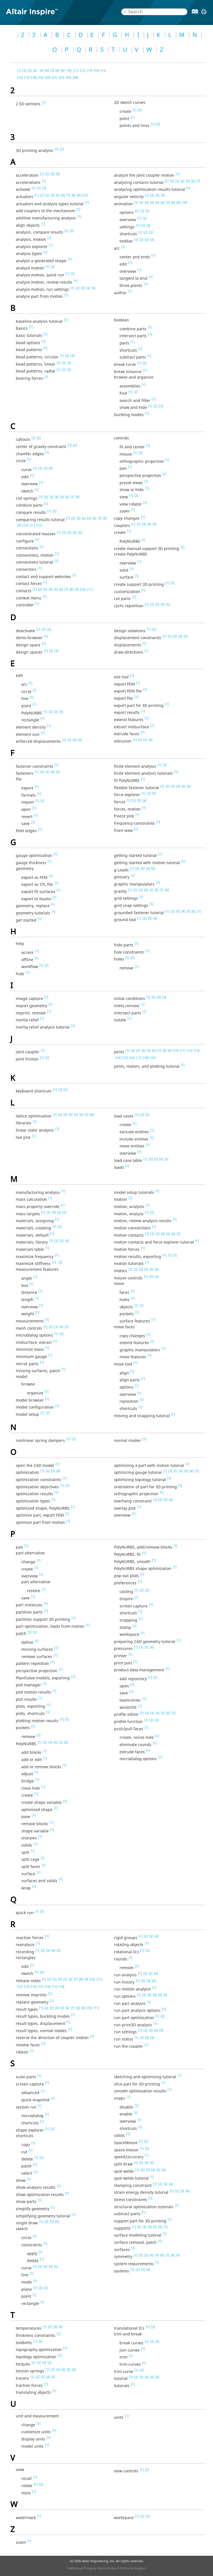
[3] (30, 70)
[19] (41, 77)
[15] (103, 70)
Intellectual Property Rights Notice (92, 2568)
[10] (69, 70)
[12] (82, 70)
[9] (63, 70)
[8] (57, 70)
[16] (20, 77)
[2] (24, 70)
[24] (75, 77)
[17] (27, 77)
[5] (42, 70)
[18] (34, 77)
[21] (54, 77)
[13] (89, 70)
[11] (75, 70)
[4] (35, 70)
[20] (47, 77)
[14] (96, 70)
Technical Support (133, 2568)
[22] (61, 77)
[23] (68, 77)
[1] (19, 70)
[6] (47, 70)
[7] (52, 70)
